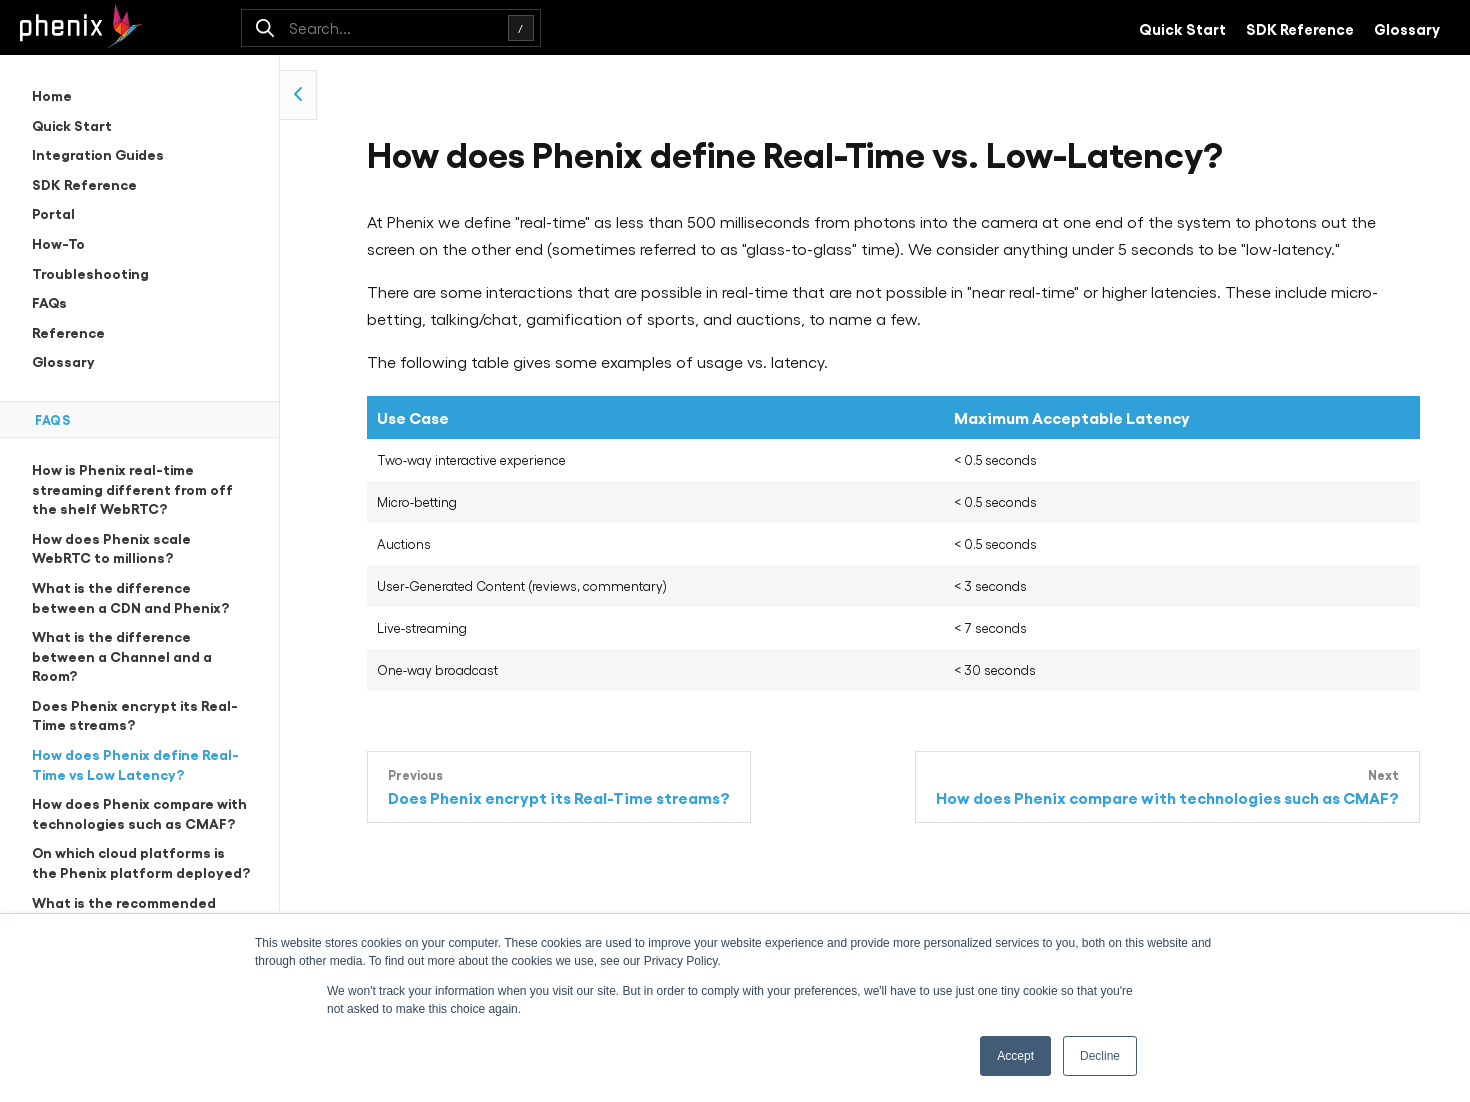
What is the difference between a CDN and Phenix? (130, 596)
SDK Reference (1300, 28)
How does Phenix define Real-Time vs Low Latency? (135, 763)
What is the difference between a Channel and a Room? (122, 655)
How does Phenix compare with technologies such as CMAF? (139, 812)
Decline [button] (1100, 1056)
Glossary (1407, 28)
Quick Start (1182, 28)
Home (52, 94)
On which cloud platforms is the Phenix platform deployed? (141, 861)
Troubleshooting (90, 272)
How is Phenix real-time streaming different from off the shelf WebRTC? (132, 488)
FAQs (49, 301)
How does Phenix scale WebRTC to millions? (111, 547)
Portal (53, 212)
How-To (58, 242)
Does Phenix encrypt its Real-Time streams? (135, 714)
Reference (68, 331)
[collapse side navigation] (298, 95)
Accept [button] (1015, 1056)
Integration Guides (98, 153)
